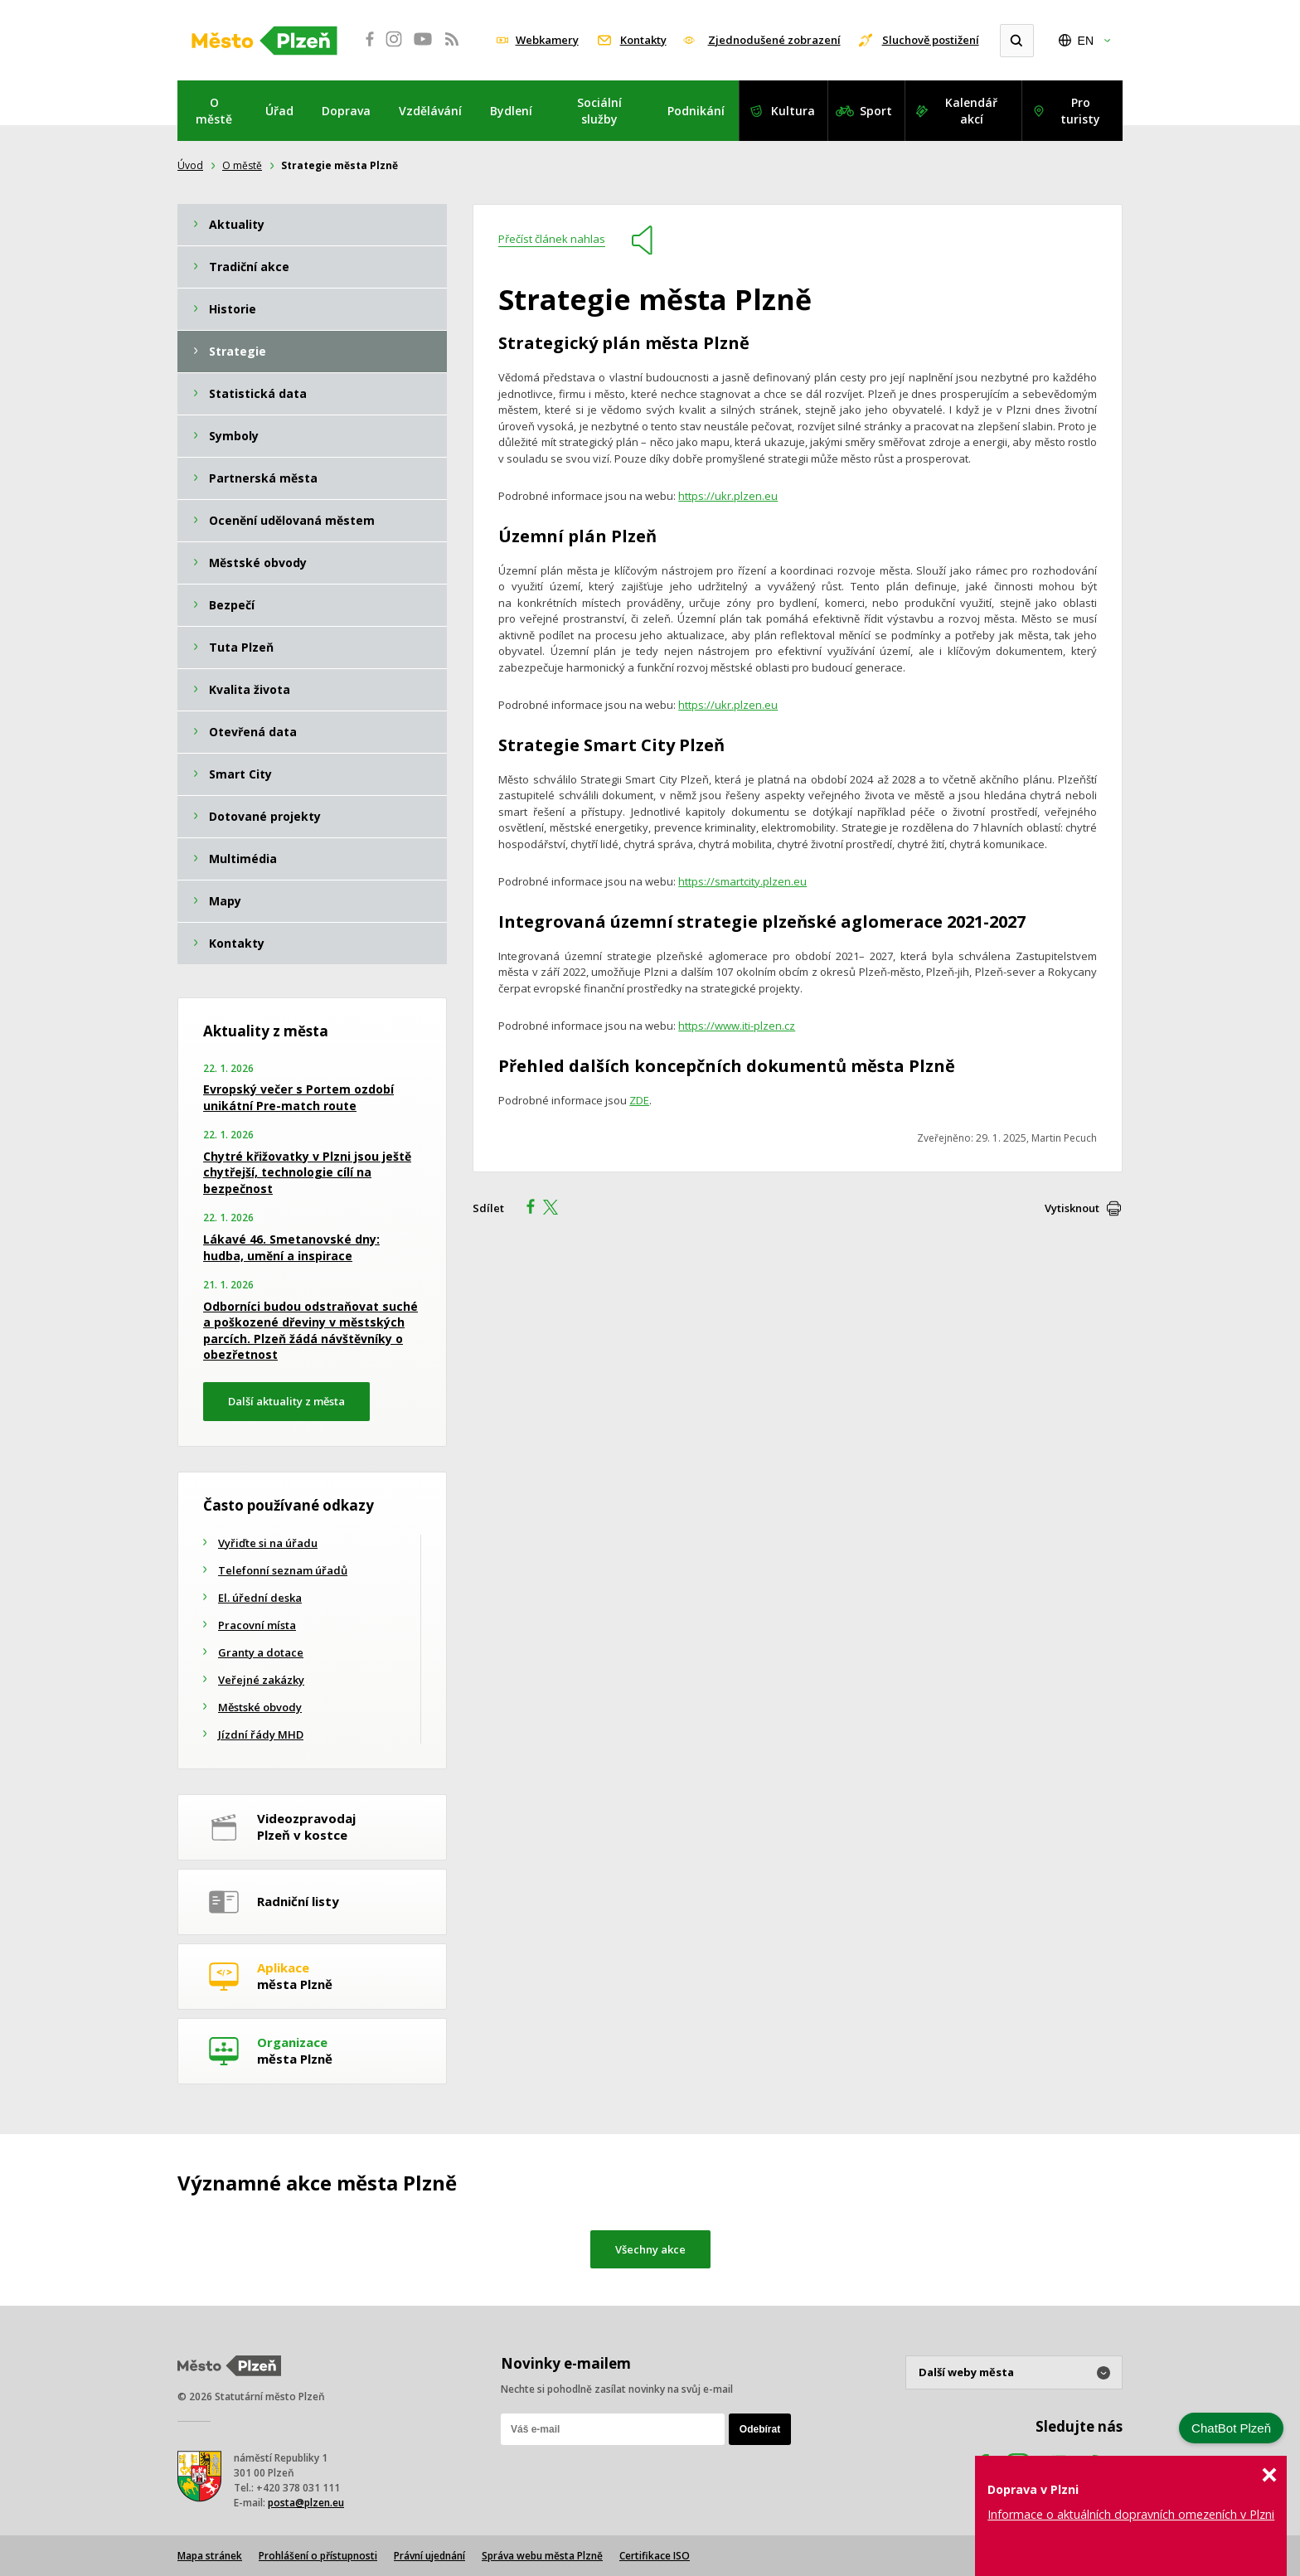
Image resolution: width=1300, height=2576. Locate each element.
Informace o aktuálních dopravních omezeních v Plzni (1130, 2514)
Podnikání (696, 111)
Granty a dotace (260, 1652)
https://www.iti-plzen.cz (736, 1025)
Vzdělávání (430, 111)
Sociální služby (599, 111)
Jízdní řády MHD (260, 1734)
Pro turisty (1080, 111)
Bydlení (511, 111)
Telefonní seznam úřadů (282, 1570)
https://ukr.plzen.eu (728, 495)
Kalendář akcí (971, 111)
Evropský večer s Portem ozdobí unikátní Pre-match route (298, 1097)
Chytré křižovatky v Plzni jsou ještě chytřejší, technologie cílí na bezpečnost (307, 1172)
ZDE (639, 1100)
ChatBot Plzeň (1231, 2428)
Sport (876, 111)
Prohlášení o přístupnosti (318, 2556)
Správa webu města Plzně (542, 2556)
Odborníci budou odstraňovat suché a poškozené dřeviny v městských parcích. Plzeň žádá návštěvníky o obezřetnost (310, 1330)
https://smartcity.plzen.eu (742, 881)
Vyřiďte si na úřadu (268, 1542)
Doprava (346, 111)
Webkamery (547, 39)
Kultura (793, 111)
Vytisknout (1072, 1208)
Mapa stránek (209, 2556)
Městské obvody (260, 1707)
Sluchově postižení (930, 39)
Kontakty (643, 39)
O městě (214, 111)
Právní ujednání (429, 2556)
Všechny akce (650, 2249)
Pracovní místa (257, 1625)
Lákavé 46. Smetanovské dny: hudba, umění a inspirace (291, 1247)
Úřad (279, 111)
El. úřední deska (260, 1597)
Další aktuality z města (286, 1401)
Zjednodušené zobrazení (774, 39)
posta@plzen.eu (306, 2503)
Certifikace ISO (654, 2556)
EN (1086, 40)
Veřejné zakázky (261, 1679)
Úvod (190, 165)
